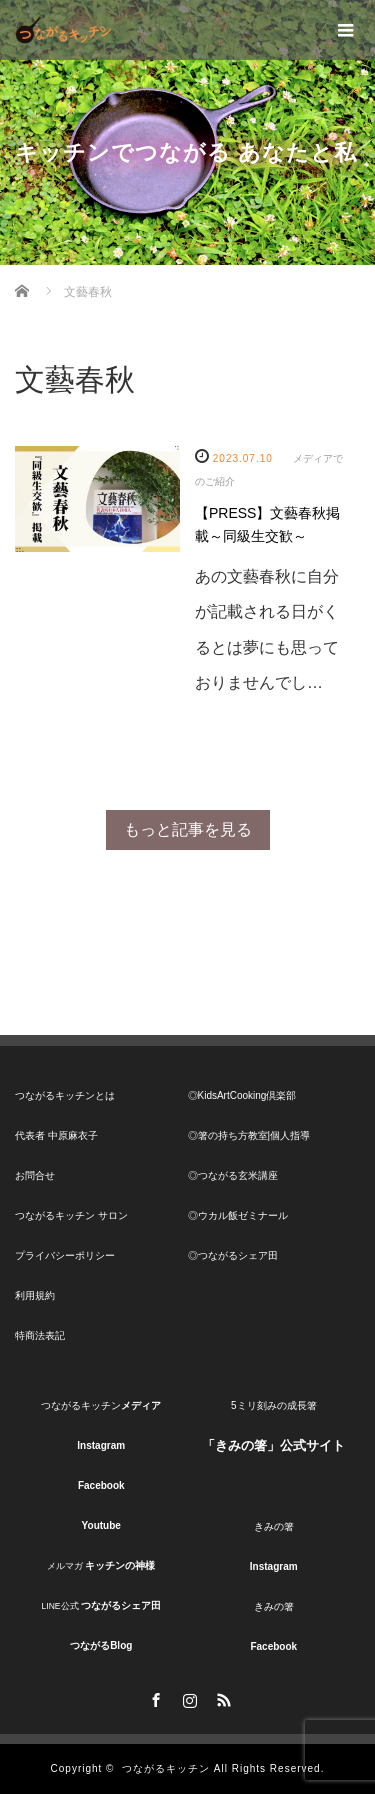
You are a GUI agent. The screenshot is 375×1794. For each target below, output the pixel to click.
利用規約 (35, 1295)
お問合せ (35, 1175)
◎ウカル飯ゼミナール (238, 1215)
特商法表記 (40, 1335)
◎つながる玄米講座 (233, 1175)
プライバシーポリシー (65, 1255)
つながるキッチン (166, 1768)
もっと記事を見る (188, 829)
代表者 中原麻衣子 (56, 1135)
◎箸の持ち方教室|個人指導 (249, 1135)
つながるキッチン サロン (71, 1215)
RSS (222, 1697)
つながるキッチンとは (65, 1095)
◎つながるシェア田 (233, 1255)
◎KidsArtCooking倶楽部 (242, 1095)
